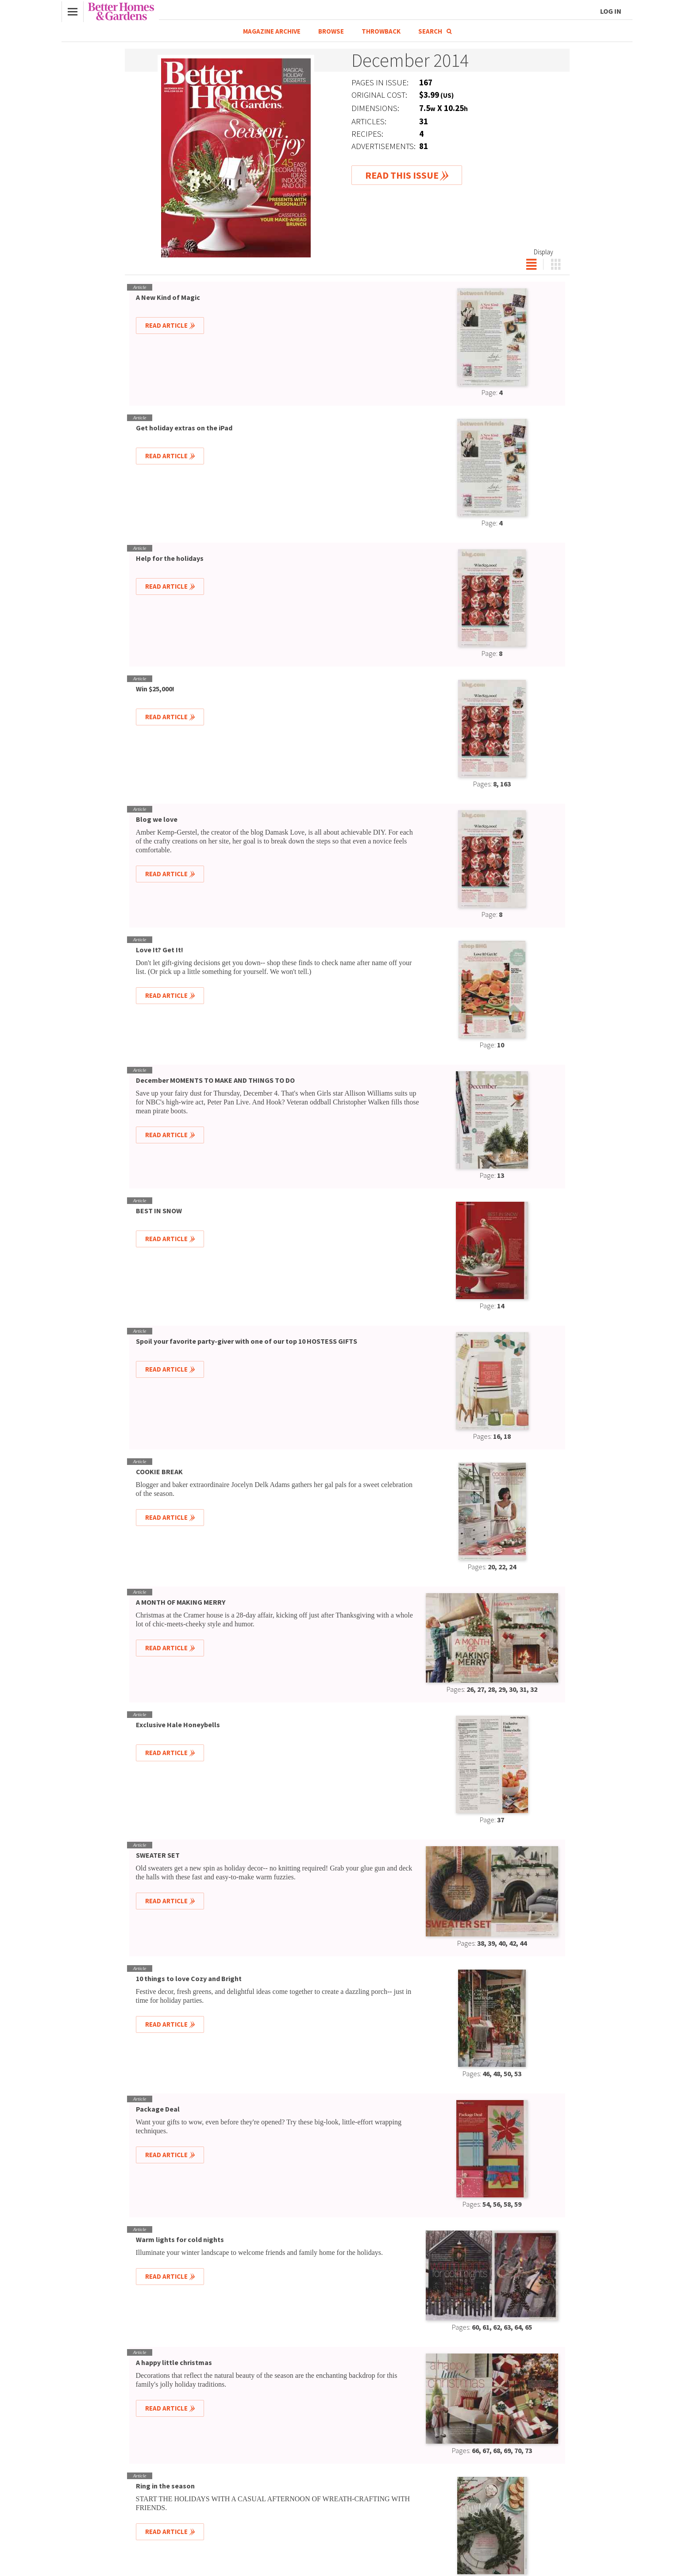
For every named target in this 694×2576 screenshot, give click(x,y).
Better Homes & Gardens (121, 11)
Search (434, 31)
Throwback (381, 31)
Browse (331, 31)
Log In (610, 11)
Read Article (166, 325)
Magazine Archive (272, 31)
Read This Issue (402, 175)
